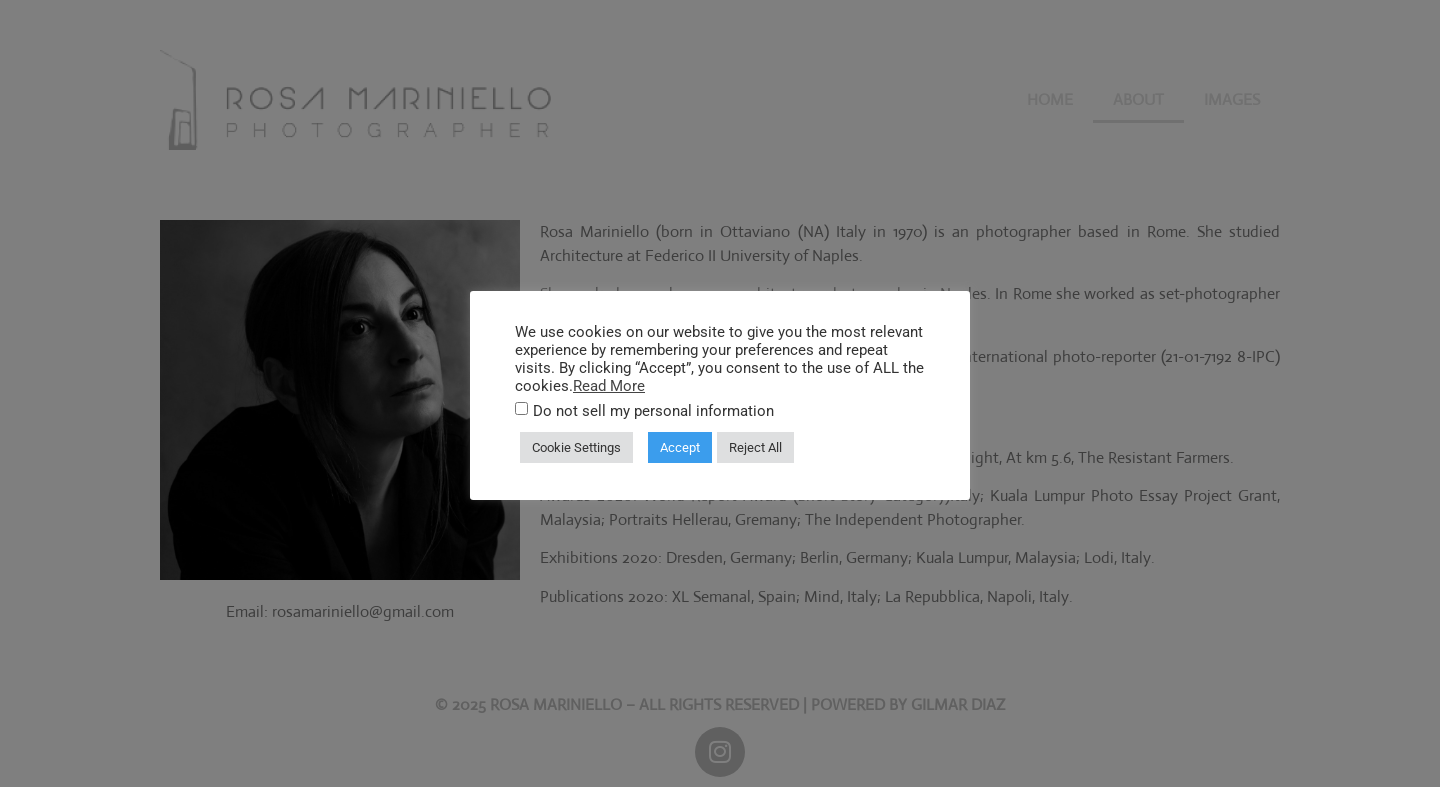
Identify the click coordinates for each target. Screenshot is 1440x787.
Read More (609, 386)
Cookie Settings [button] (576, 447)
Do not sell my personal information (653, 411)
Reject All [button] (755, 447)
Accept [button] (680, 447)
